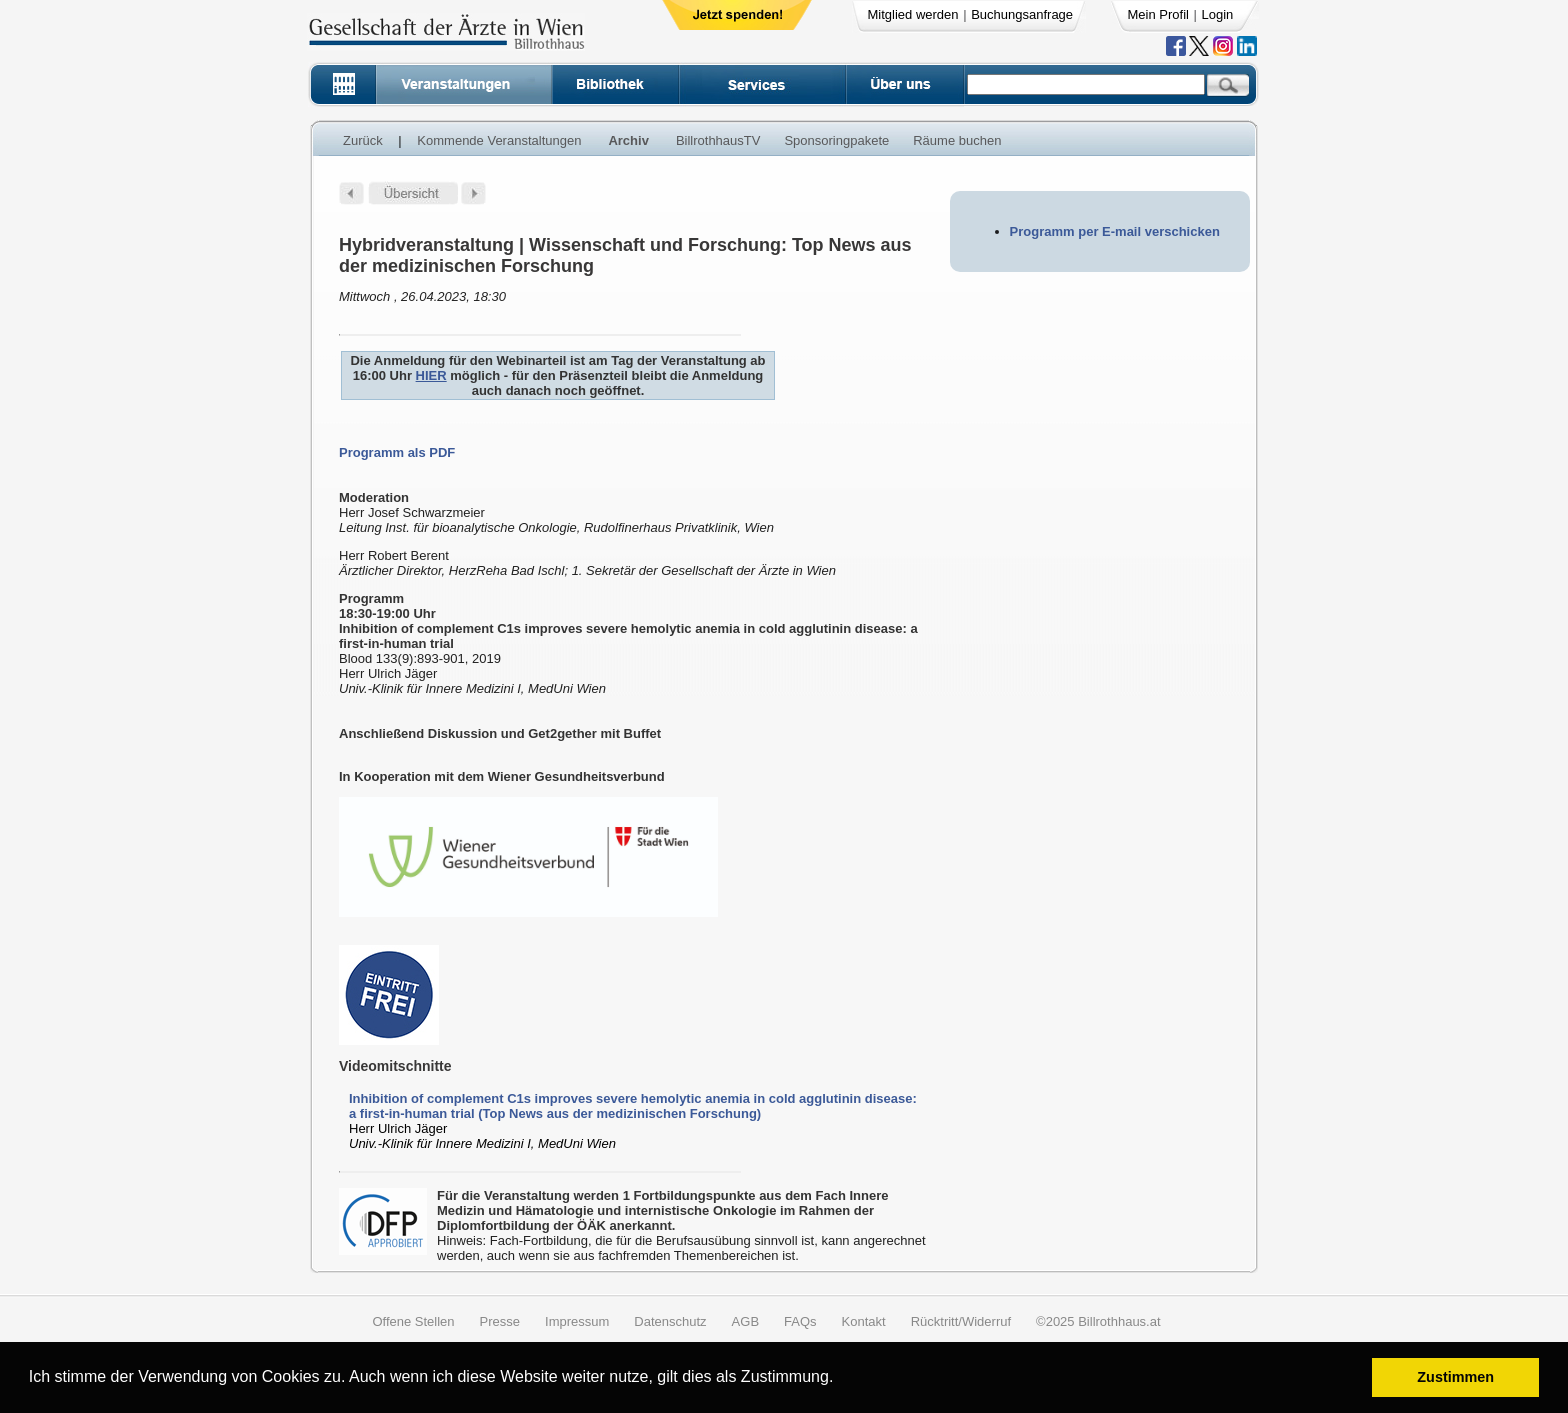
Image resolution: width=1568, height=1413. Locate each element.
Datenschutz (670, 1321)
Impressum (577, 1321)
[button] (840, 1379)
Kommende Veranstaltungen (499, 140)
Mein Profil (1158, 14)
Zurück (363, 140)
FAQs (800, 1321)
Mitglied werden (913, 14)
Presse (500, 1321)
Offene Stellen (413, 1321)
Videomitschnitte (395, 1066)
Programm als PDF (397, 452)
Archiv (628, 140)
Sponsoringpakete (836, 140)
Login (1218, 14)
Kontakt (864, 1321)
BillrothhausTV (718, 140)
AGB (745, 1321)
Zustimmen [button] (1455, 1377)
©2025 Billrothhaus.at (1098, 1321)
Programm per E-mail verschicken (1115, 231)
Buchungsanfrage (1022, 14)
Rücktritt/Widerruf (961, 1321)
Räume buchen (957, 140)
